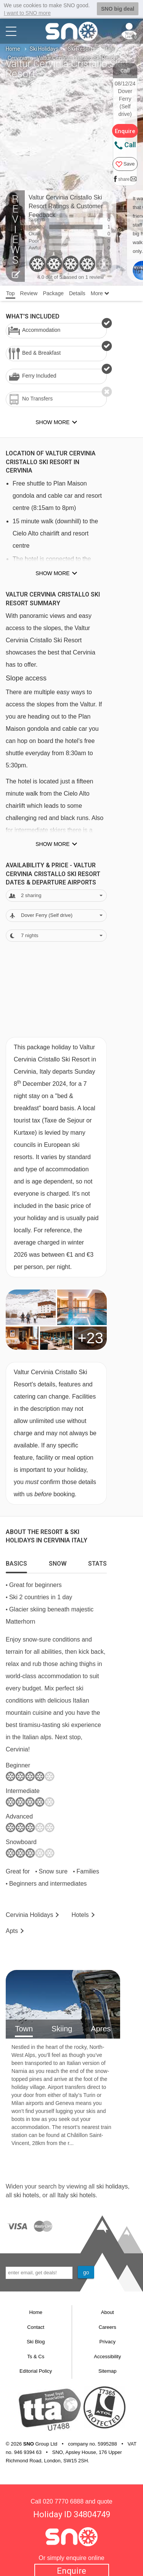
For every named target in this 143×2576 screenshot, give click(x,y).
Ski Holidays (44, 49)
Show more (52, 573)
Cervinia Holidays (29, 1914)
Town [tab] (24, 2028)
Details (77, 293)
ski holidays (112, 2186)
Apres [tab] (101, 2028)
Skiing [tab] (61, 2028)
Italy (109, 49)
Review (29, 293)
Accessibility (107, 2356)
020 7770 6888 (63, 2501)
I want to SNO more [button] (27, 13)
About (107, 2312)
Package (53, 293)
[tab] (16, 1562)
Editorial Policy (35, 2371)
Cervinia (17, 58)
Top (10, 293)
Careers (107, 2327)
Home (13, 49)
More (100, 293)
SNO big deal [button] (117, 9)
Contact (35, 2327)
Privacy (107, 2341)
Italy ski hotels (76, 2195)
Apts (12, 1931)
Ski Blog (36, 2341)
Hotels (79, 1914)
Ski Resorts (81, 49)
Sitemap (107, 2371)
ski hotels (26, 2195)
